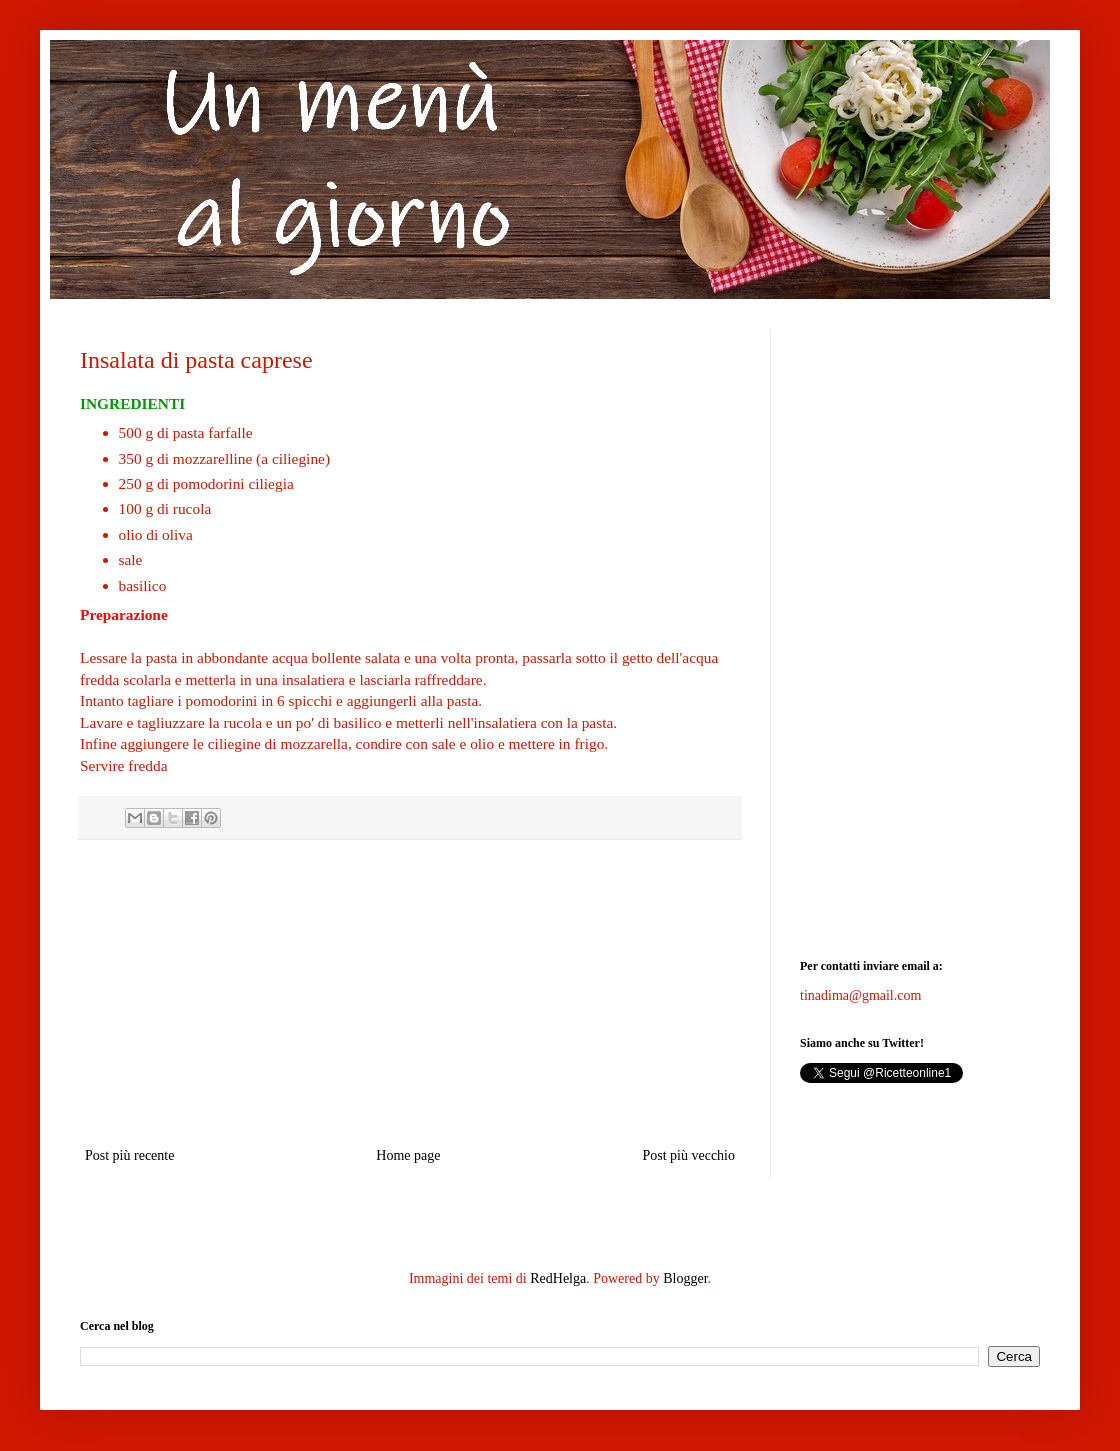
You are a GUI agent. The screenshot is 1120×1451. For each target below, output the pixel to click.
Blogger (685, 1278)
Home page (408, 1155)
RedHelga (558, 1278)
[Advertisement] (410, 993)
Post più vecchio (688, 1155)
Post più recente (129, 1155)
